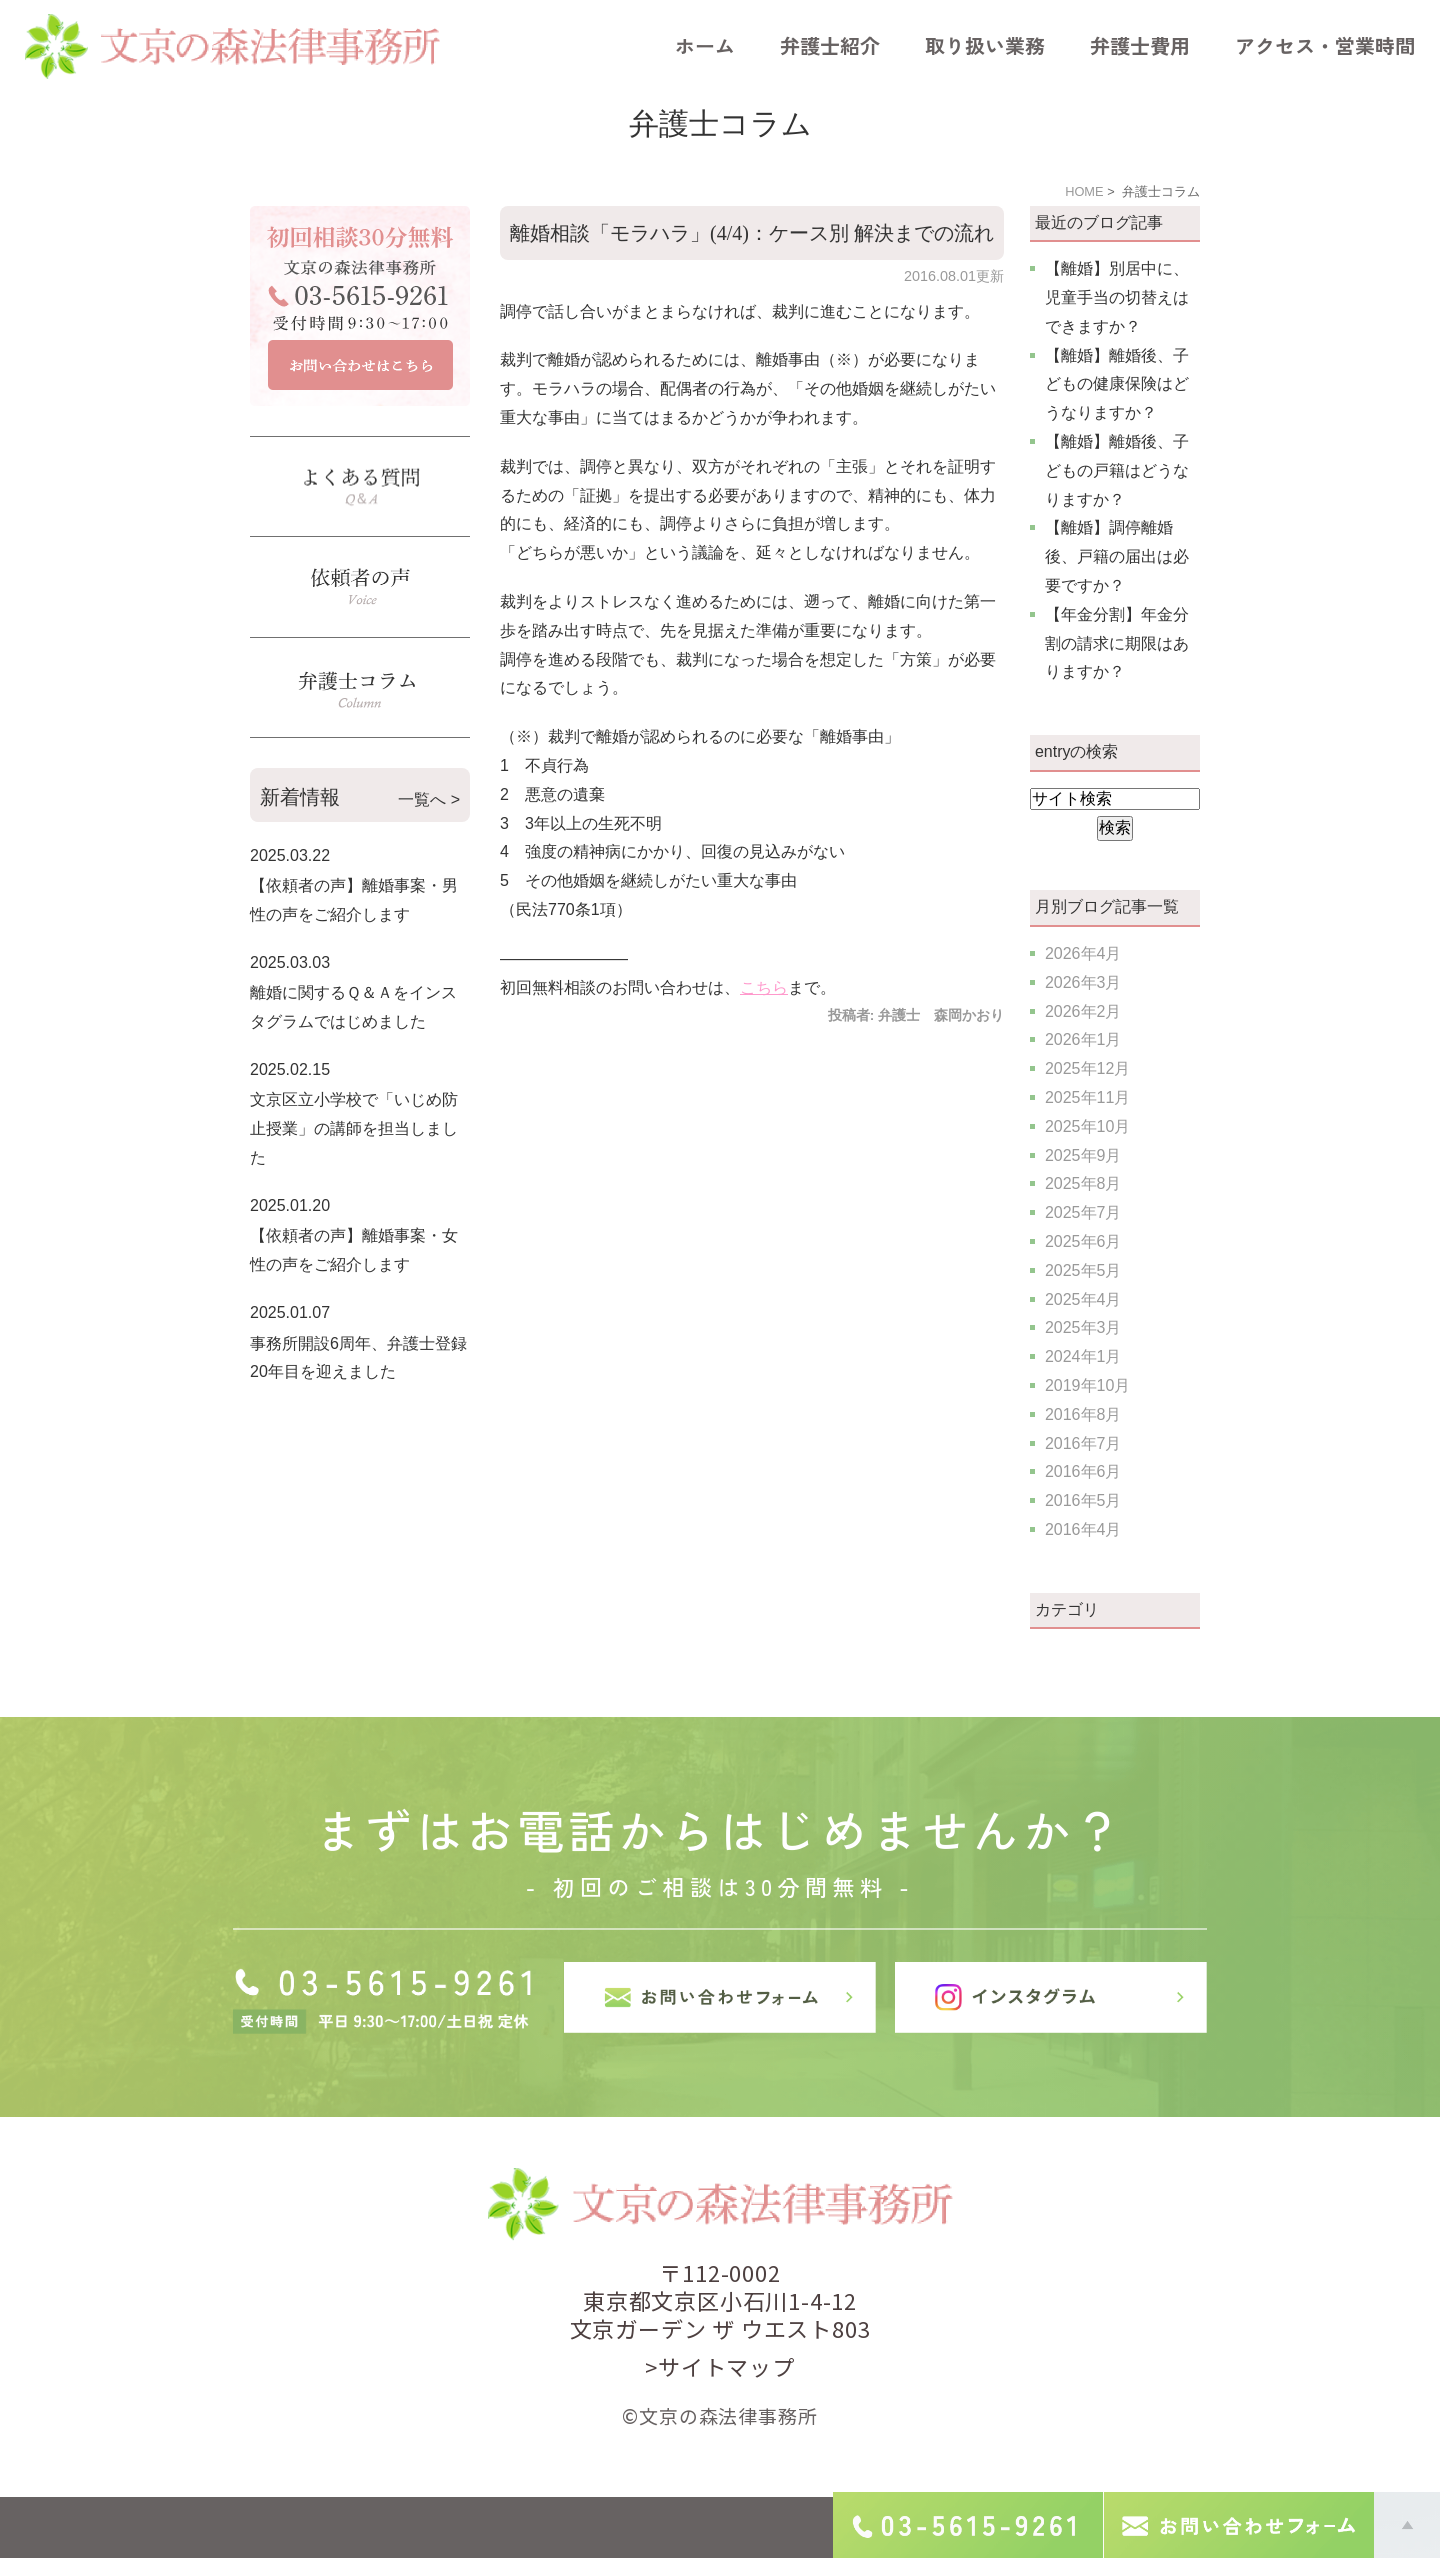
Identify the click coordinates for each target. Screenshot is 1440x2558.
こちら (764, 987)
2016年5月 (1083, 1500)
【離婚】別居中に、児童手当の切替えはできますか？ (1117, 297)
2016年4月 (1083, 1529)
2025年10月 (1087, 1126)
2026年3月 (1083, 982)
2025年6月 (1083, 1241)
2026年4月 (1083, 953)
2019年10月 (1087, 1385)
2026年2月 (1083, 1011)
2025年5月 (1083, 1270)
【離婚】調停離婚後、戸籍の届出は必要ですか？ (1117, 556)
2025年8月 (1083, 1183)
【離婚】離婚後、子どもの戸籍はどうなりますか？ (1117, 470)
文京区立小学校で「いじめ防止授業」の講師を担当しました (354, 1128)
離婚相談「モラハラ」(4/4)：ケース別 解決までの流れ (752, 233)
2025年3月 (1083, 1327)
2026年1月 (1083, 1039)
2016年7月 (1083, 1443)
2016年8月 (1083, 1414)
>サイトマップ (720, 2366)
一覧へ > (429, 799)
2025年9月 (1083, 1155)
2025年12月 (1087, 1068)
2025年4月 (1083, 1299)
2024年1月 (1083, 1356)
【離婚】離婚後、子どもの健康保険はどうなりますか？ (1117, 384)
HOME (1084, 191)
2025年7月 (1083, 1212)
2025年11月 (1087, 1097)
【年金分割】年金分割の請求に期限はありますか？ (1117, 643)
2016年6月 (1083, 1471)
